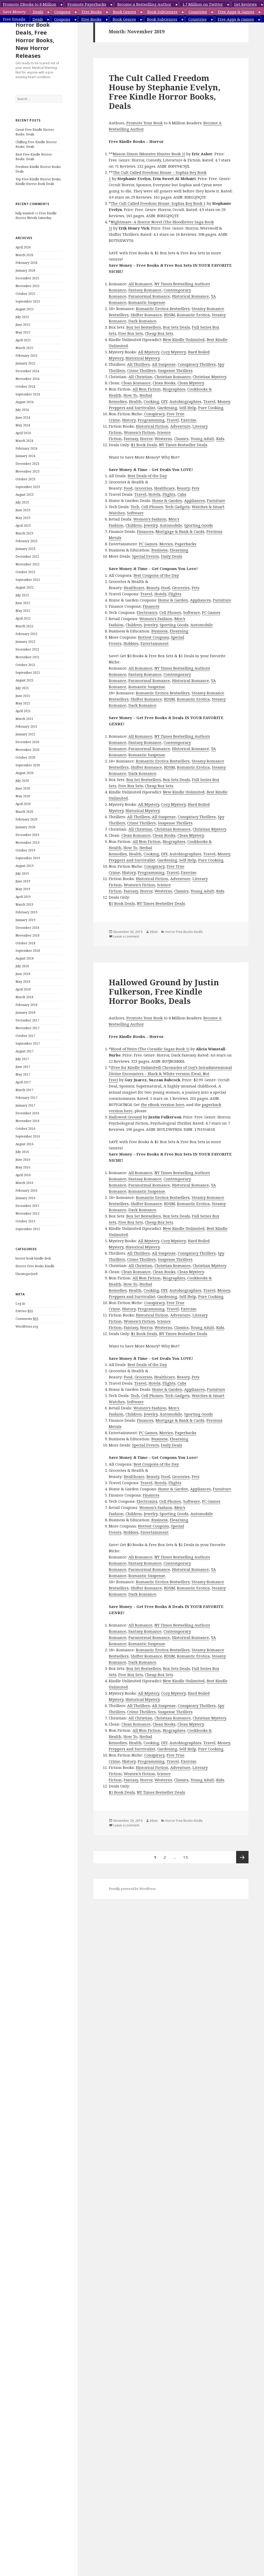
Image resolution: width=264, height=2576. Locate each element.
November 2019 (27, 842)
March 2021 (24, 719)
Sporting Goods (198, 525)
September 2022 (27, 580)
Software (135, 512)
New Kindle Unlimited (184, 339)
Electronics (147, 612)
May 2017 (22, 1074)
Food (128, 488)
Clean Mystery (190, 382)
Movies (166, 543)
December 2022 (27, 556)
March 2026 (24, 255)
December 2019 (27, 835)
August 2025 (24, 309)
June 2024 (22, 417)
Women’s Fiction (139, 432)
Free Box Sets (130, 333)
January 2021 (25, 734)
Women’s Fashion (149, 519)
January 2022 (25, 641)
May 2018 (22, 981)
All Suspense (164, 364)
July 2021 (22, 688)
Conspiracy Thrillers (197, 364)
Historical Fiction (152, 426)
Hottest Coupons (153, 637)
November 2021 (27, 657)
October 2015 (25, 1221)
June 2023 (22, 510)
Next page (242, 1857)
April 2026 (23, 247)
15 (187, 1855)
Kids (220, 438)
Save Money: (14, 11)
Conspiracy (154, 413)
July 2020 (22, 780)
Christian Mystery (209, 376)
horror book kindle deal (33, 1258)
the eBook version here (162, 1104)
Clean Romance (136, 382)
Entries (24, 1311)
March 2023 (24, 533)
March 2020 (24, 811)
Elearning (179, 549)
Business (159, 549)
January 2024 (25, 456)
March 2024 (24, 440)
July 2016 (22, 1152)
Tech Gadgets (177, 506)
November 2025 (27, 286)
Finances (145, 531)
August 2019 (24, 866)
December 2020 (27, 742)
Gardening (167, 407)
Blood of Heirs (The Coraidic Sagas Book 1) (150, 1048)
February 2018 (26, 1005)
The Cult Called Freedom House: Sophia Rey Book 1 (158, 203)
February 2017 (26, 1097)
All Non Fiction (147, 389)
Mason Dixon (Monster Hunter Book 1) (149, 153)
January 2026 (25, 270)
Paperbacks (185, 543)
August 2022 (24, 587)
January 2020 (25, 827)
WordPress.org (26, 1326)
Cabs (181, 494)
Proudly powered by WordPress (132, 1889)
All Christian (140, 376)
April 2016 (23, 1175)
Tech (135, 506)
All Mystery (148, 351)
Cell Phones (152, 506)
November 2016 (27, 1121)
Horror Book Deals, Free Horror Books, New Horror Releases (34, 40)
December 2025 (27, 278)
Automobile (171, 525)
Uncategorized (26, 1274)
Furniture (216, 500)
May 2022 (22, 610)
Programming (151, 419)
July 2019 (22, 873)
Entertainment (155, 643)
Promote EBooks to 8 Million (29, 4)
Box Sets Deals (176, 327)
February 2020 (26, 819)
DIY (164, 401)
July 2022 (22, 595)
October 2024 (25, 386)
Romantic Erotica (193, 314)
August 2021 (24, 680)
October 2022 (25, 572)
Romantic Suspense (146, 302)
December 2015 (27, 1206)
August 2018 (24, 958)
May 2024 (22, 425)
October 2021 (25, 665)
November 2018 (27, 935)
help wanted (24, 213)
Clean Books (164, 382)
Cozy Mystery (173, 351)
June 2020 (22, 788)
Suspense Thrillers (175, 370)
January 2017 (25, 1105)
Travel (209, 401)
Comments (26, 1319)
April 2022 (23, 618)
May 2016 (22, 1167)
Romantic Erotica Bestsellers (163, 308)
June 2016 (22, 1159)
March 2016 (24, 1183)
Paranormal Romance (149, 296)
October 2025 (25, 293)
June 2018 (22, 974)
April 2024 (23, 433)
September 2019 (27, 858)
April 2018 (23, 989)
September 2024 (27, 394)
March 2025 (24, 348)
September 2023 (27, 487)
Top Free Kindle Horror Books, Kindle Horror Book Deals (38, 181)
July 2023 (22, 502)
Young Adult (202, 438)
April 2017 (23, 1082)
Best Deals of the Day (147, 475)
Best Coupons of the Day (156, 575)
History (129, 419)
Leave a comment (126, 936)
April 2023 (23, 525)
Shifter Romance (146, 314)
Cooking (151, 401)
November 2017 (27, 1028)
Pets (195, 488)
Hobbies (130, 643)
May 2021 (22, 703)
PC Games (148, 543)
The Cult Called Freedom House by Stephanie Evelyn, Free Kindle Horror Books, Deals (164, 91)
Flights (168, 494)
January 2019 (25, 920)
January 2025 (25, 363)
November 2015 (27, 1213)
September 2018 (27, 950)
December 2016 (27, 1113)
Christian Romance (172, 376)
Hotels (154, 494)
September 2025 (27, 301)
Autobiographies (185, 401)
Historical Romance (190, 296)
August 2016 (24, 1144)
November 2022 (27, 564)
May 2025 (22, 332)
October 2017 (25, 1036)
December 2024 (27, 371)
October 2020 (25, 757)
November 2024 (27, 379)
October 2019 (25, 850)
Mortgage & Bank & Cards (180, 531)
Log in (20, 1303)
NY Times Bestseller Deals (183, 444)
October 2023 (25, 479)
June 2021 (22, 696)
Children (134, 525)
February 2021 (26, 726)
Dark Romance (142, 320)
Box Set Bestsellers (143, 327)
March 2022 (24, 626)
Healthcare (164, 488)
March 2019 (24, 904)
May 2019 (22, 889)
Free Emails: (14, 19)
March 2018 (24, 997)
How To (130, 395)
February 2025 (26, 355)
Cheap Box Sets (159, 333)
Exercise (188, 419)
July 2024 (22, 410)
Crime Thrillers (141, 370)
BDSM (169, 314)
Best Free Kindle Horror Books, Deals (33, 156)
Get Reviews (245, 4)
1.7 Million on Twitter (202, 4)
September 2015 (27, 1229)
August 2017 (24, 1051)
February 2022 (26, 634)
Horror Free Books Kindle (35, 1266)
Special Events (145, 556)
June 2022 (22, 603)
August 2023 (24, 494)
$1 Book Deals (144, 444)
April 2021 (23, 711)
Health (135, 401)
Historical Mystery (143, 358)
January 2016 (25, 1198)
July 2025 (22, 317)
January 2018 (25, 1012)
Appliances (194, 500)
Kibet (154, 932)
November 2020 (27, 749)
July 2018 (22, 966)
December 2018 (27, 927)
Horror (146, 438)
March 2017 (24, 1090)
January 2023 (25, 549)
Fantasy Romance (144, 289)
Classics (181, 438)
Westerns (163, 438)
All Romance (140, 283)
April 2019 (23, 897)
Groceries (143, 488)
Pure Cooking (210, 407)
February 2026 (26, 263)
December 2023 (27, 463)
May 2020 (22, 796)
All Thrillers (138, 364)
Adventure (180, 426)
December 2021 (27, 649)
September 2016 (27, 1136)
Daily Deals (171, 556)
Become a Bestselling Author (144, 4)
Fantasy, (131, 438)
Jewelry (151, 525)
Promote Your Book (144, 122)
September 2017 (27, 1043)
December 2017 (27, 1020)
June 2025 (22, 324)
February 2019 (26, 912)
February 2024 (26, 448)
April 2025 (23, 340)
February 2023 (26, 541)
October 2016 (25, 1128)
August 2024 (24, 402)
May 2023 (22, 518)
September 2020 (27, 765)
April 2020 (23, 804)
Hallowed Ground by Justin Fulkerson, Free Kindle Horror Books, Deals (164, 991)
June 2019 (22, 881)
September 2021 (27, 672)
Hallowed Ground (125, 1116)
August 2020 (24, 773)
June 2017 (22, 1066)
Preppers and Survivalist (132, 407)
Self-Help (187, 407)
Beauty (183, 488)
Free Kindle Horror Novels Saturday (36, 215)
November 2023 (27, 471)
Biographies (174, 389)
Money (224, 401)
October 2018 (25, 943)
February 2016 (26, 1190)
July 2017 (22, 1059)
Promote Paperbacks (86, 4)
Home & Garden (167, 500)
